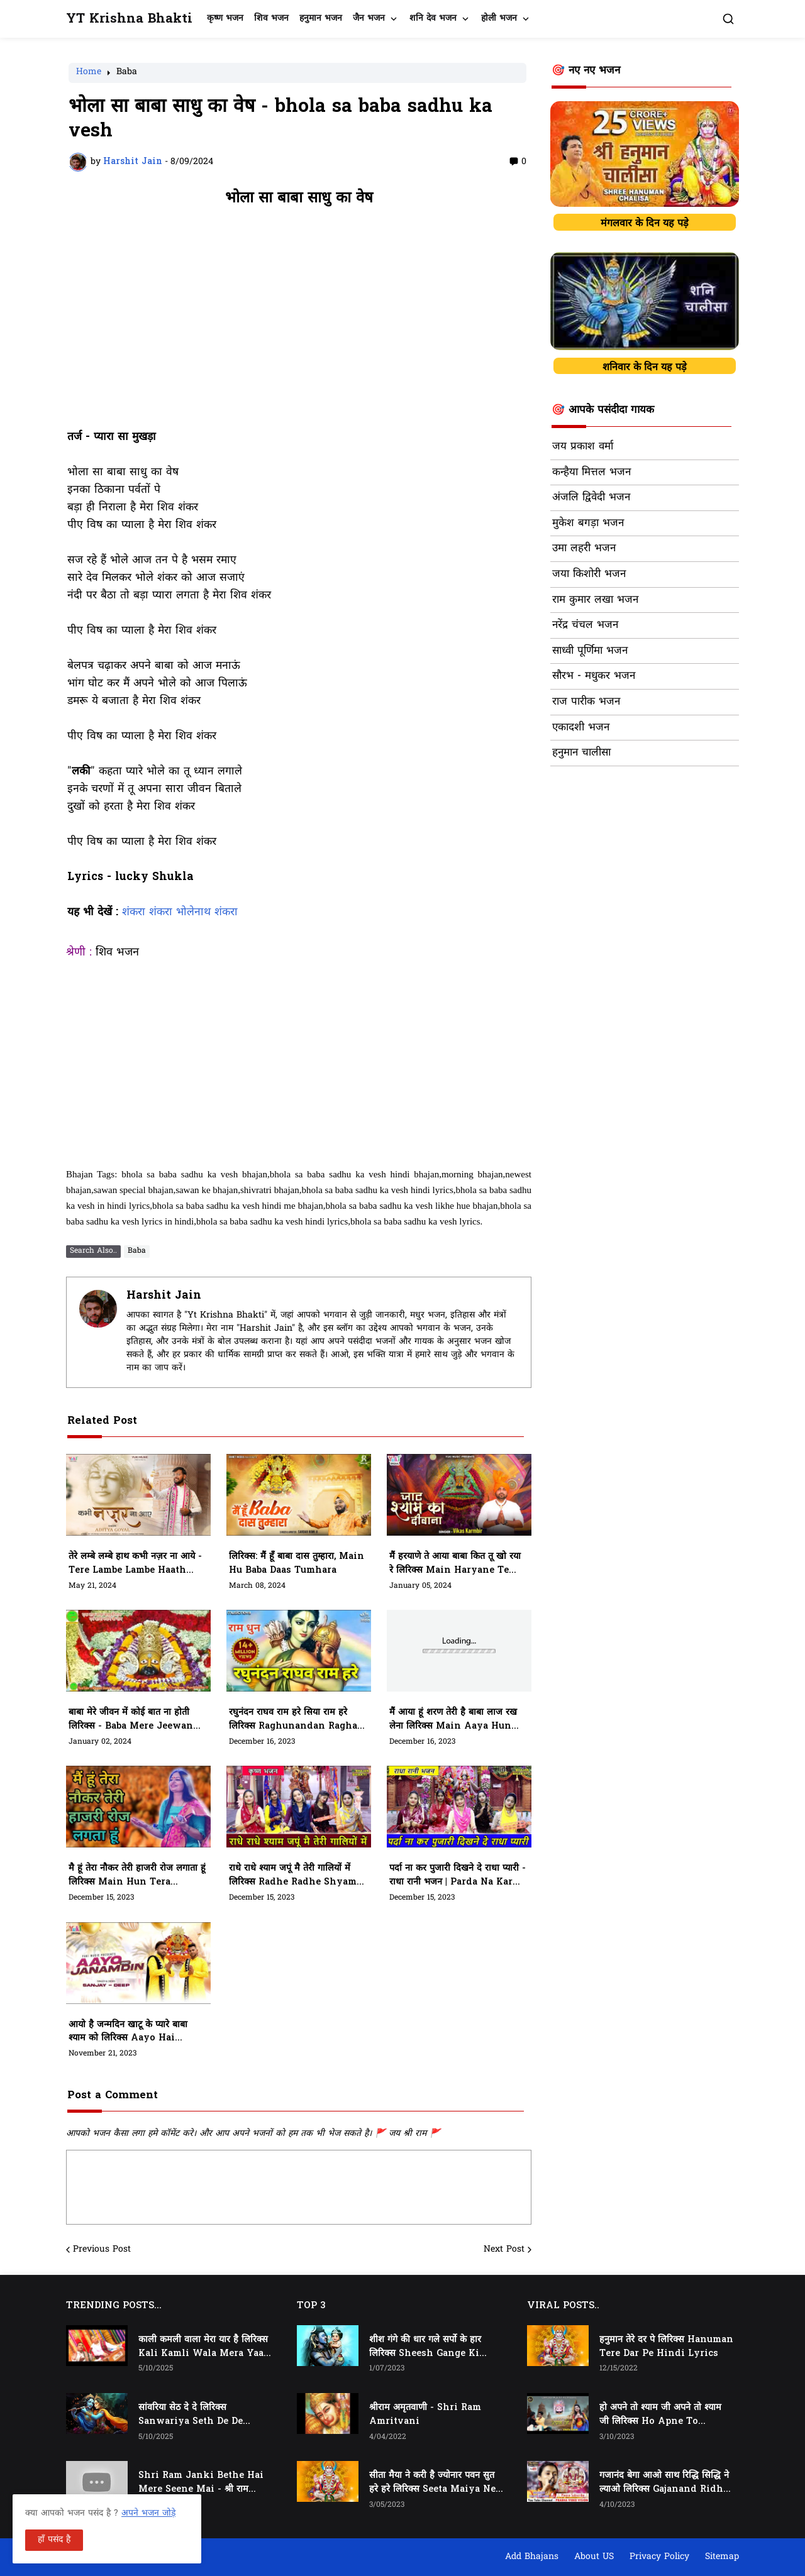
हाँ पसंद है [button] (54, 2539)
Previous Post (102, 2249)
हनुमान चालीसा (581, 753)
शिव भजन (271, 18)
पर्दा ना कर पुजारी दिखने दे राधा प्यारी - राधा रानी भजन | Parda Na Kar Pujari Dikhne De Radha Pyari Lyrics (457, 1876)
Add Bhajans (531, 2556)
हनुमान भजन (320, 18)
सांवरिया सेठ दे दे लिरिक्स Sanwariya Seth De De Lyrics (190, 2415)
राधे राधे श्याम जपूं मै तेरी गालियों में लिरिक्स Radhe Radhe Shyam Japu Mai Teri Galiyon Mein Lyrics (296, 1876)
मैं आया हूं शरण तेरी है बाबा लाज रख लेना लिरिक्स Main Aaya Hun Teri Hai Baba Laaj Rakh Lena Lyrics (453, 1720)
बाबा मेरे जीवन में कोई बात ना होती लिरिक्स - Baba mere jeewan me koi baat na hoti (131, 1720)
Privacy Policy (659, 2556)
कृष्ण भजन (225, 18)
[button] (728, 19)
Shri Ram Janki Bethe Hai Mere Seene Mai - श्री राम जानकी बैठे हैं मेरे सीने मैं (201, 2483)
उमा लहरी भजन (584, 548)
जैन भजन (369, 18)
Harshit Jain (163, 1295)
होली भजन (499, 18)
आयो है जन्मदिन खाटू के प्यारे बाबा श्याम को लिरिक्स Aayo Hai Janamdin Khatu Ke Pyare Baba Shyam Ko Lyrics (131, 2032)
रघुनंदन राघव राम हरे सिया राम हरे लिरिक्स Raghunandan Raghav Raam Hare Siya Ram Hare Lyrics (296, 1720)
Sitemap (722, 2556)
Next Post (504, 2249)
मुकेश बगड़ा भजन (588, 523)
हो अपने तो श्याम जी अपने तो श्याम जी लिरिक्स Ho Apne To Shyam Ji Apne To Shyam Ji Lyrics (661, 2415)
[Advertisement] (298, 324)
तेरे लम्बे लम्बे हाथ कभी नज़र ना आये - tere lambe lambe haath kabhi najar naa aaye (135, 1564)
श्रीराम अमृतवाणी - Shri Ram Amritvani (425, 2414)
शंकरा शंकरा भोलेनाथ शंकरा (180, 913)
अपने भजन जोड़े (148, 2513)
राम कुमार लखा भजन (595, 600)
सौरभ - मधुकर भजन (593, 676)
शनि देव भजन (433, 18)
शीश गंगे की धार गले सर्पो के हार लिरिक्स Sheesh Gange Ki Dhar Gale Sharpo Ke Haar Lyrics (430, 2347)
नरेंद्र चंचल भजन (585, 625)
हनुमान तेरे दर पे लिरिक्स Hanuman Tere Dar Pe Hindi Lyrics (666, 2346)
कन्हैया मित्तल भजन (591, 472)
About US (594, 2556)
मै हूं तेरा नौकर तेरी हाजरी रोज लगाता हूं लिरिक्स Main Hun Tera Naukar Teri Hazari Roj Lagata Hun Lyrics (137, 1876)
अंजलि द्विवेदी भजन (591, 497)
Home (88, 73)
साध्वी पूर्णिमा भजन (590, 651)
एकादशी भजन (580, 727)
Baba (126, 73)
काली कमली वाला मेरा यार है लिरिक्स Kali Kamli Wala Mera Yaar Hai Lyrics (203, 2347)
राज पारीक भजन (586, 702)
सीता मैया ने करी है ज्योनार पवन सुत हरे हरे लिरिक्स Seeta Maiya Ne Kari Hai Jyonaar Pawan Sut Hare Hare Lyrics (432, 2483)
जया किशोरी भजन (589, 574)
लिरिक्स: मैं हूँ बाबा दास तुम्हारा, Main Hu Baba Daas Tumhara (296, 1563)
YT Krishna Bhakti (129, 19)
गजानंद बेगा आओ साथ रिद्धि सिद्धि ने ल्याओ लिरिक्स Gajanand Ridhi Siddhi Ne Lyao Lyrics (664, 2483)
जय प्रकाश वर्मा (582, 446)
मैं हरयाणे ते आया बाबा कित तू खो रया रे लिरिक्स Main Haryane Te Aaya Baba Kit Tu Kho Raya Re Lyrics (455, 1564)
